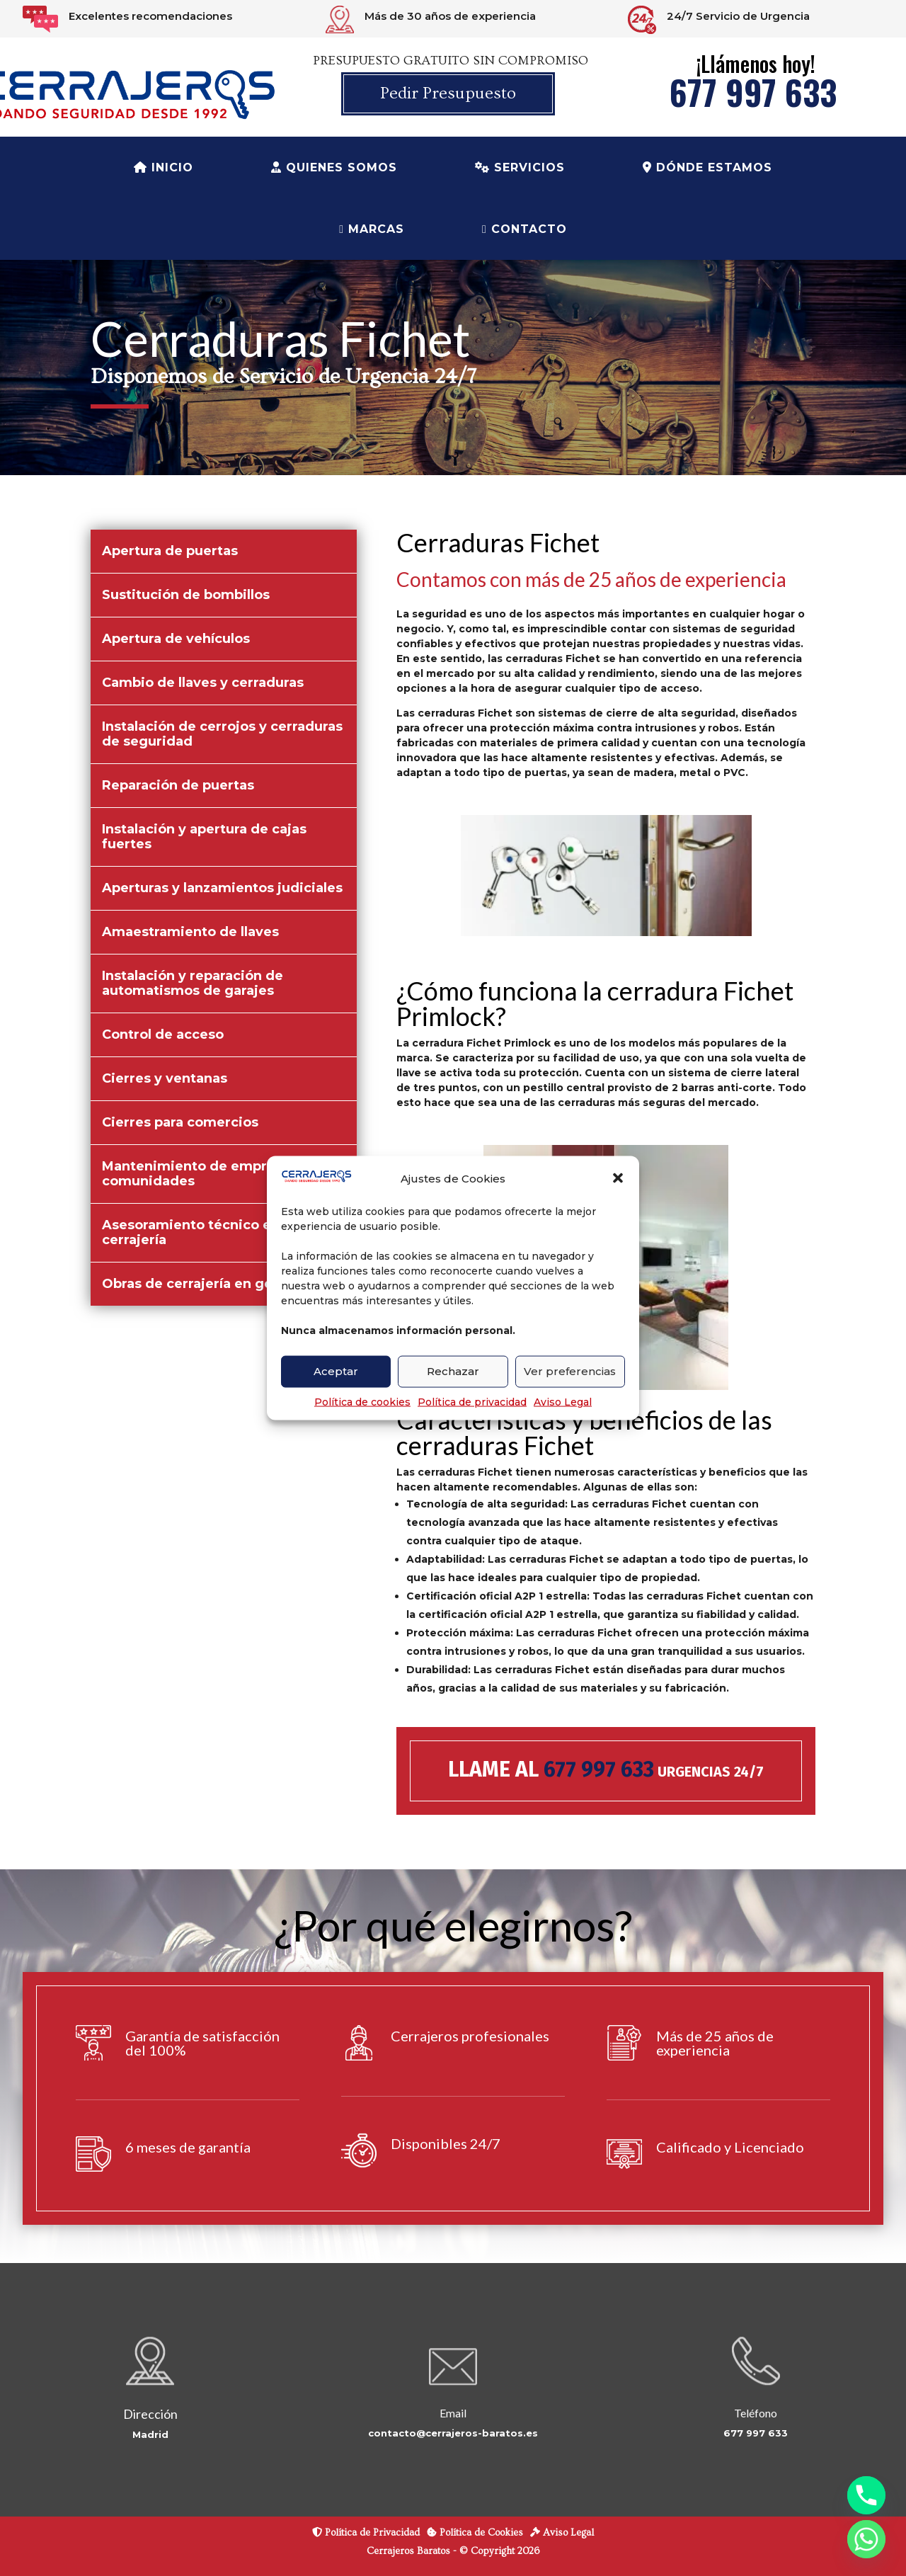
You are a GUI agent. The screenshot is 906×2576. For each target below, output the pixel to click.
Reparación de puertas (178, 785)
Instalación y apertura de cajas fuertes (204, 836)
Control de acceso (163, 1034)
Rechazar (453, 1371)
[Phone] (866, 2495)
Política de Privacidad (366, 2532)
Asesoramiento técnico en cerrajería (191, 1232)
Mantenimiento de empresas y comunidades (205, 1173)
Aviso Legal (563, 1401)
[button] (618, 1178)
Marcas (371, 229)
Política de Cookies (475, 2532)
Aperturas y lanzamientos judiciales (222, 888)
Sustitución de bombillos (186, 595)
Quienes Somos (334, 167)
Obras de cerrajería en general (204, 1284)
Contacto (524, 229)
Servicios (520, 167)
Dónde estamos (707, 167)
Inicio (163, 167)
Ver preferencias (570, 1371)
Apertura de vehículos (176, 638)
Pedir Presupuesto (448, 93)
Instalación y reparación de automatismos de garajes (192, 983)
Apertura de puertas (170, 551)
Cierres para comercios (180, 1122)
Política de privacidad (472, 1401)
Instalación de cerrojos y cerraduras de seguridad (222, 734)
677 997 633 (753, 92)
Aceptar (336, 1371)
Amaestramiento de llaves (190, 932)
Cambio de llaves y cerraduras (203, 682)
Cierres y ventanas (164, 1078)
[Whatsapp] (866, 2539)
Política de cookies (362, 1401)
